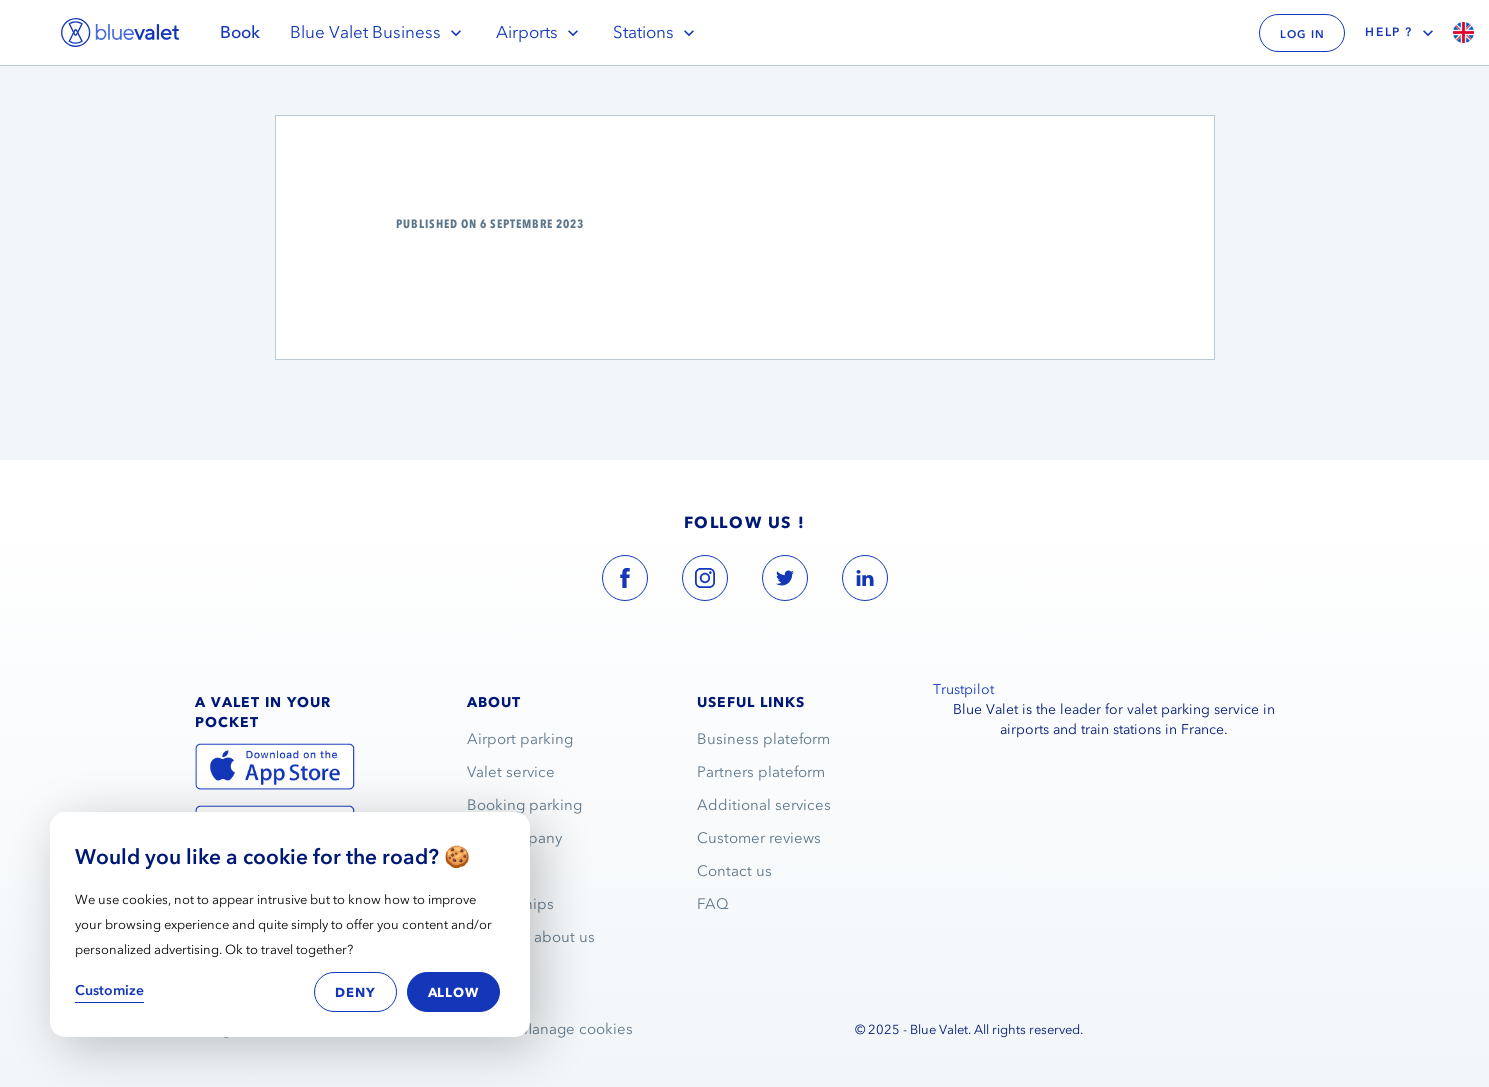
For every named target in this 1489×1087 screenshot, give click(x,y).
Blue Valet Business (378, 32)
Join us (491, 871)
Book (240, 32)
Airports (539, 32)
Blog (483, 970)
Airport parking (520, 739)
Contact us (734, 871)
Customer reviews (759, 838)
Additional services (764, 805)
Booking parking (524, 805)
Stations (656, 32)
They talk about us (531, 937)
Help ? (1401, 33)
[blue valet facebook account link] (625, 582)
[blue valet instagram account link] (705, 582)
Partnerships (510, 904)
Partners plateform (761, 772)
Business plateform (763, 739)
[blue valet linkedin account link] (865, 582)
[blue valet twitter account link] (785, 582)
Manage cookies (576, 1029)
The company (514, 838)
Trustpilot (963, 689)
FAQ (713, 904)
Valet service (511, 772)
